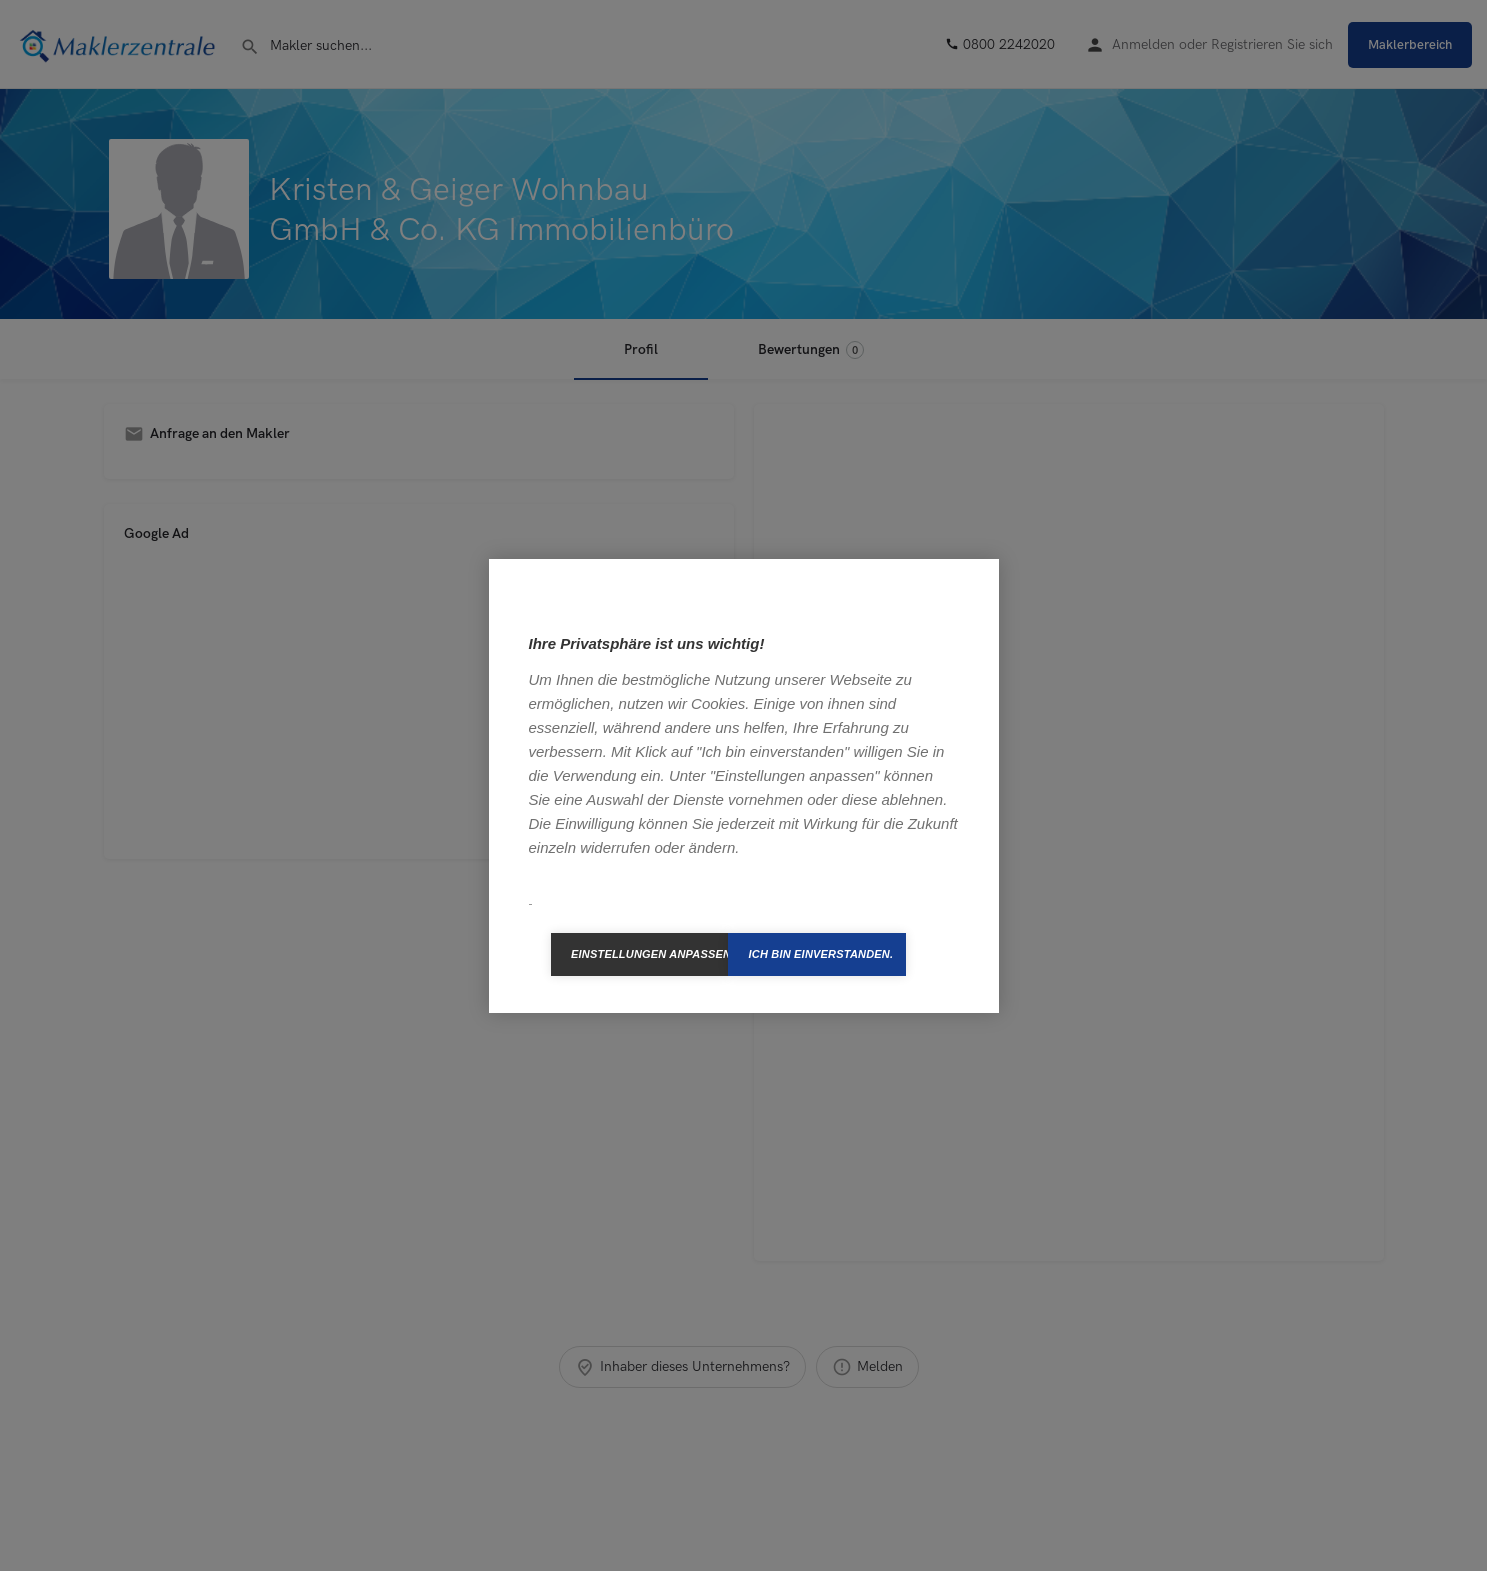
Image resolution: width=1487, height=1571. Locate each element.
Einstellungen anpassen (650, 954)
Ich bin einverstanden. (820, 954)
